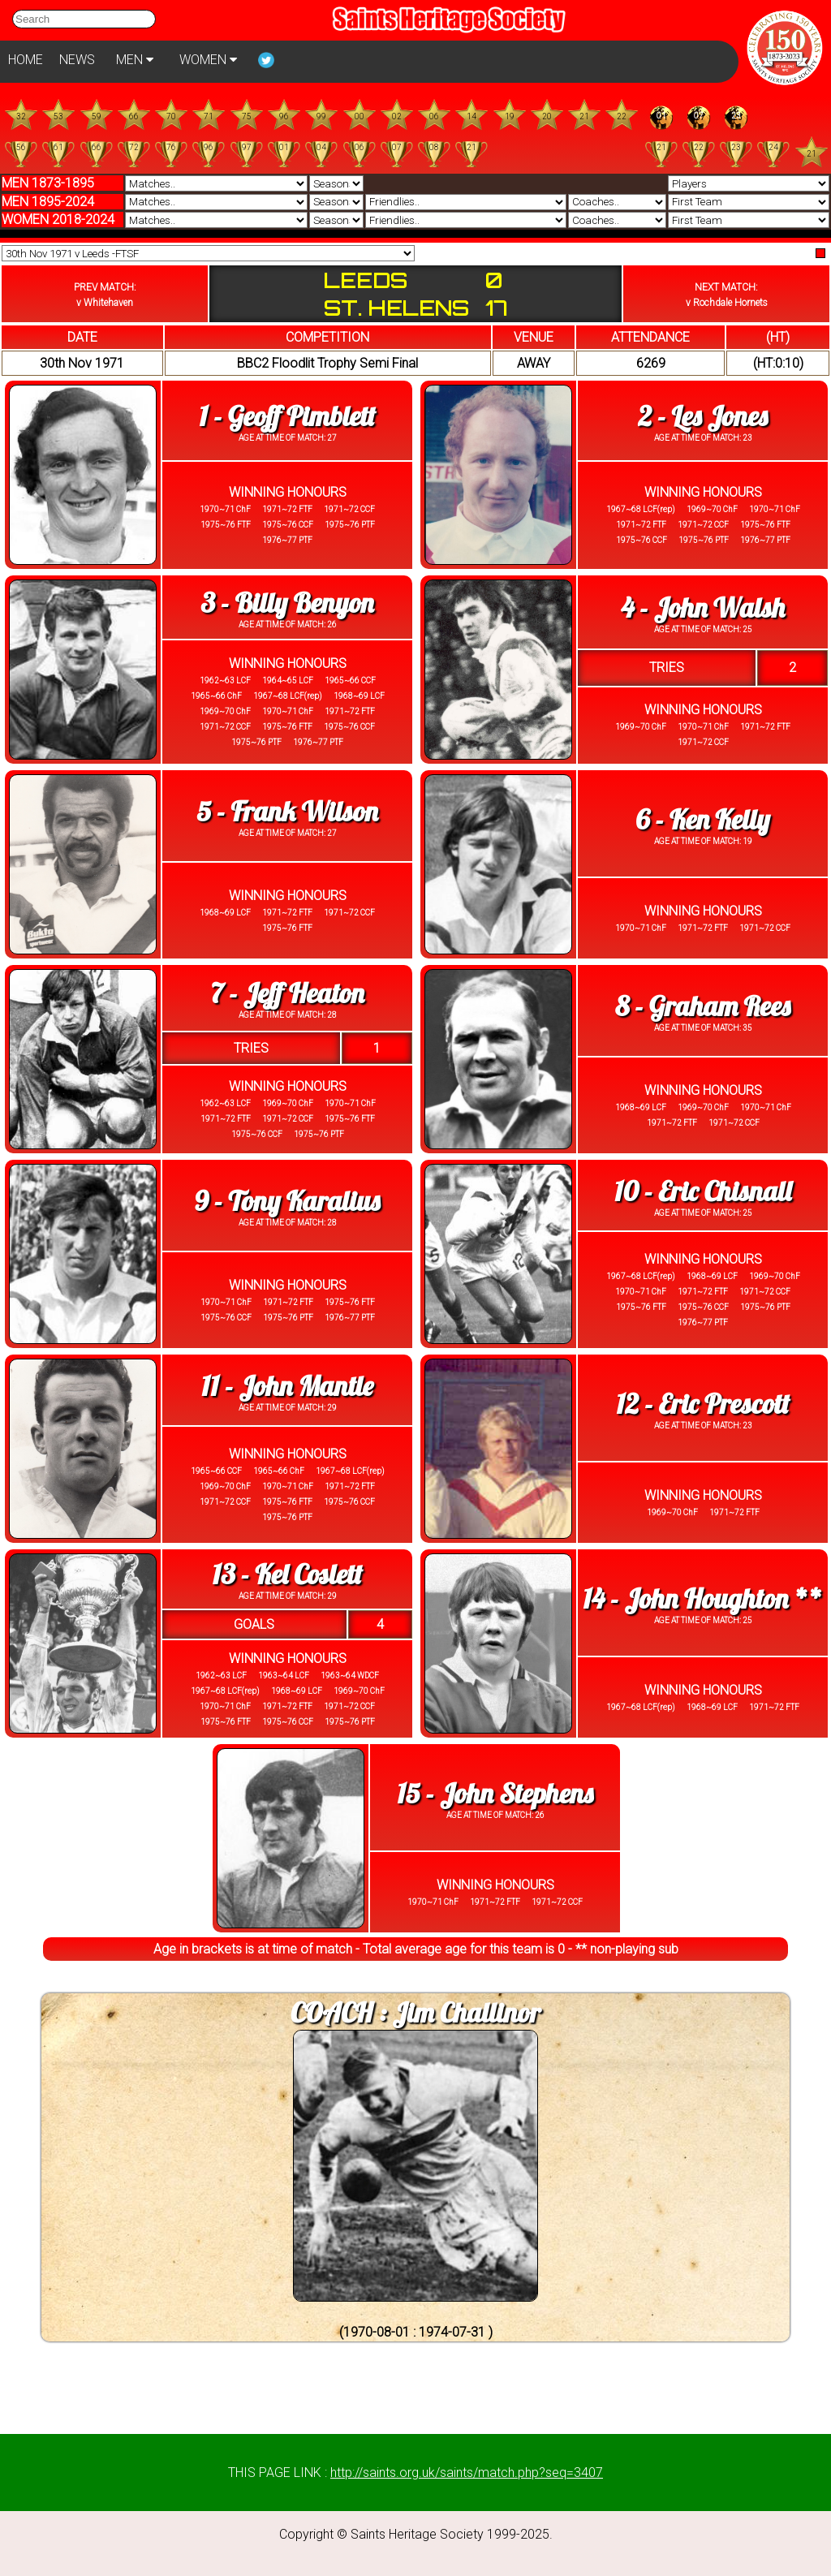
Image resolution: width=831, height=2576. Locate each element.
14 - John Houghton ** (702, 1598)
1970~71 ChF (225, 509)
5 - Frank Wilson (286, 811)
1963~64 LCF (282, 1675)
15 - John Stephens (495, 1793)
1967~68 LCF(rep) (640, 509)
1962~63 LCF (225, 680)
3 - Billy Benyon (286, 602)
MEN (134, 59)
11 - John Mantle (287, 1385)
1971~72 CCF (348, 509)
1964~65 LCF (286, 680)
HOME (25, 59)
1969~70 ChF (711, 509)
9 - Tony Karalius (287, 1200)
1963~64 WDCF (349, 1675)
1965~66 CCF (349, 680)
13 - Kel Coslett (288, 1574)
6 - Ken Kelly (702, 819)
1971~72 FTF (286, 509)
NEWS (77, 59)
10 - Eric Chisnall (702, 1191)
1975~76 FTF (225, 524)
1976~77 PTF (287, 540)
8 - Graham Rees (702, 1006)
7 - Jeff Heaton (287, 993)
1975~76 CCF (286, 524)
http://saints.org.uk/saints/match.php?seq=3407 (466, 2472)
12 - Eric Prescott (703, 1403)
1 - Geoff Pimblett (287, 415)
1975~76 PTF (349, 524)
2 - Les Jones (703, 415)
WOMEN (208, 59)
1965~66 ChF (216, 695)
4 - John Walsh (703, 607)
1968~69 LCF (358, 695)
